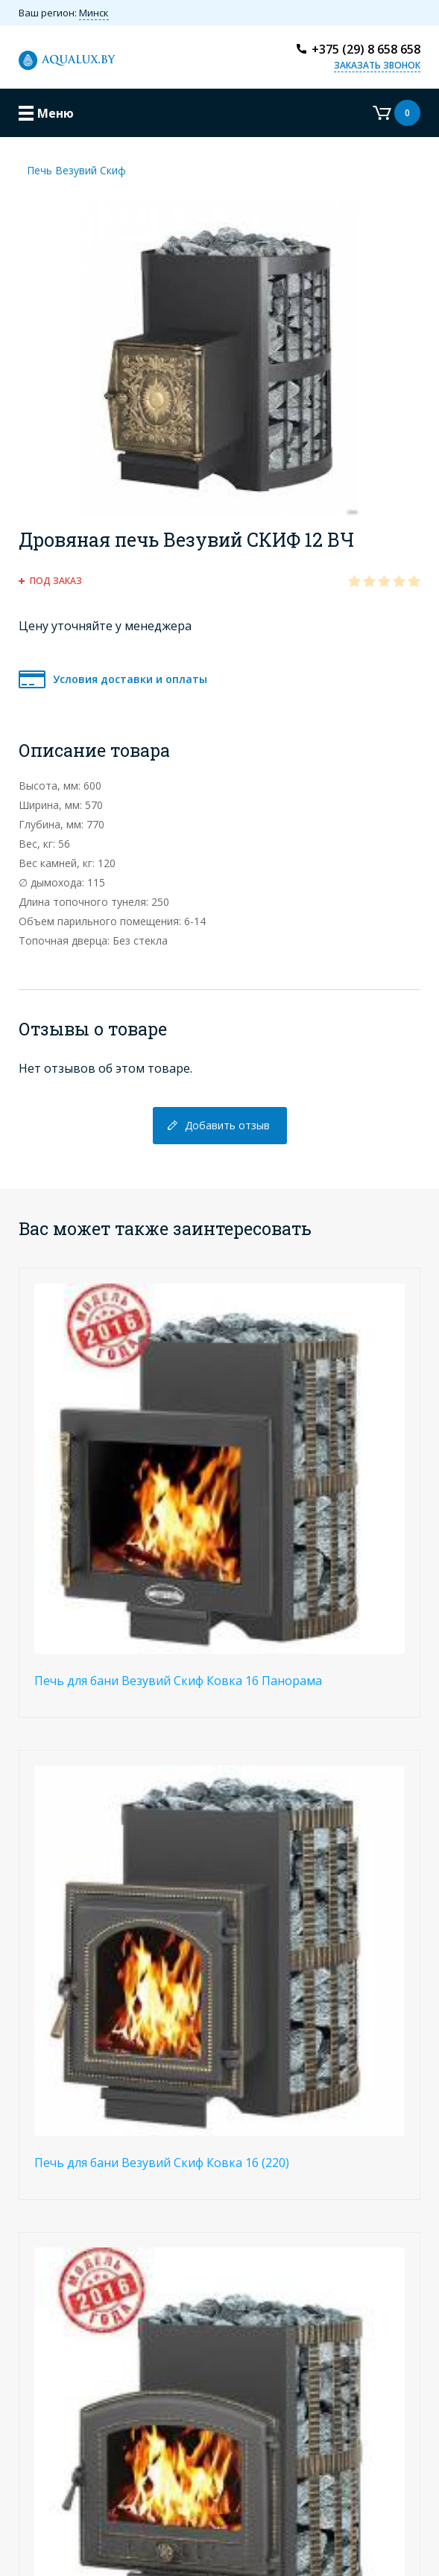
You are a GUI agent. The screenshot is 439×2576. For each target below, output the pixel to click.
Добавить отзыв (227, 1125)
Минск (94, 12)
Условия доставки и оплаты (130, 679)
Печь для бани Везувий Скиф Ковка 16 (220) (161, 2162)
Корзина (396, 113)
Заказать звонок (377, 65)
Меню (55, 113)
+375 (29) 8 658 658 (366, 49)
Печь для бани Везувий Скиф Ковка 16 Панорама (178, 1680)
